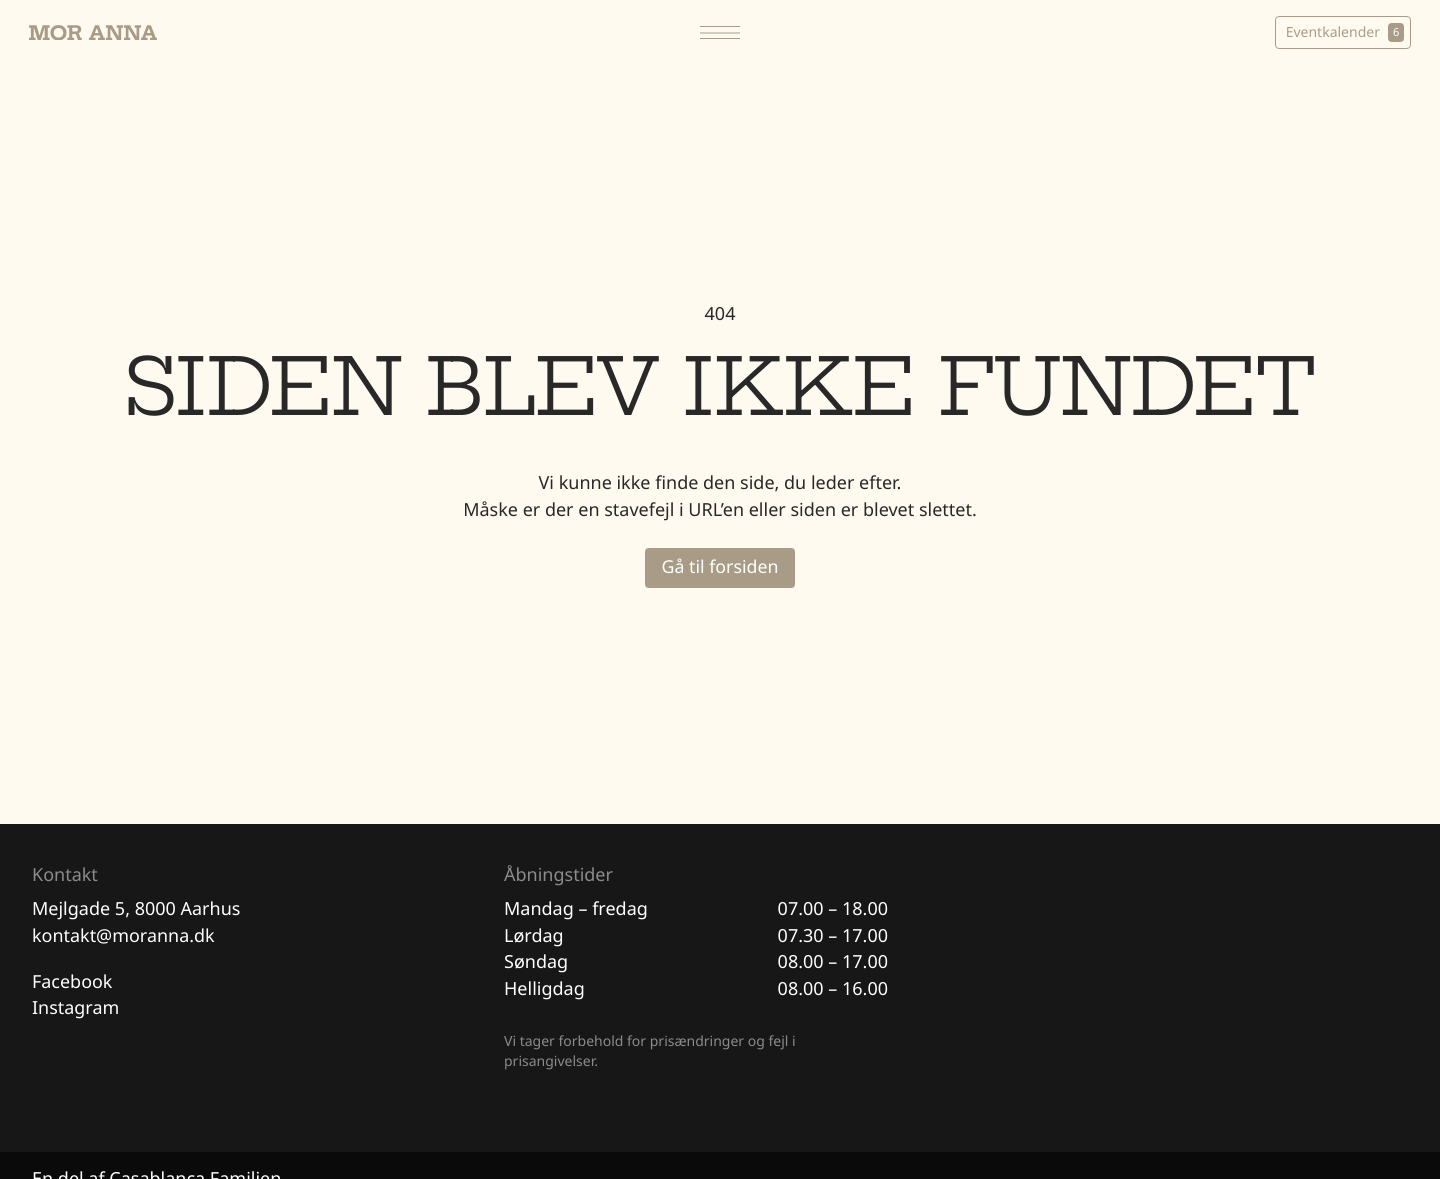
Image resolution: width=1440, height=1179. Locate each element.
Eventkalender (1341, 33)
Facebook (72, 982)
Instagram (76, 1009)
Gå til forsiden (720, 568)
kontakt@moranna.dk (123, 936)
